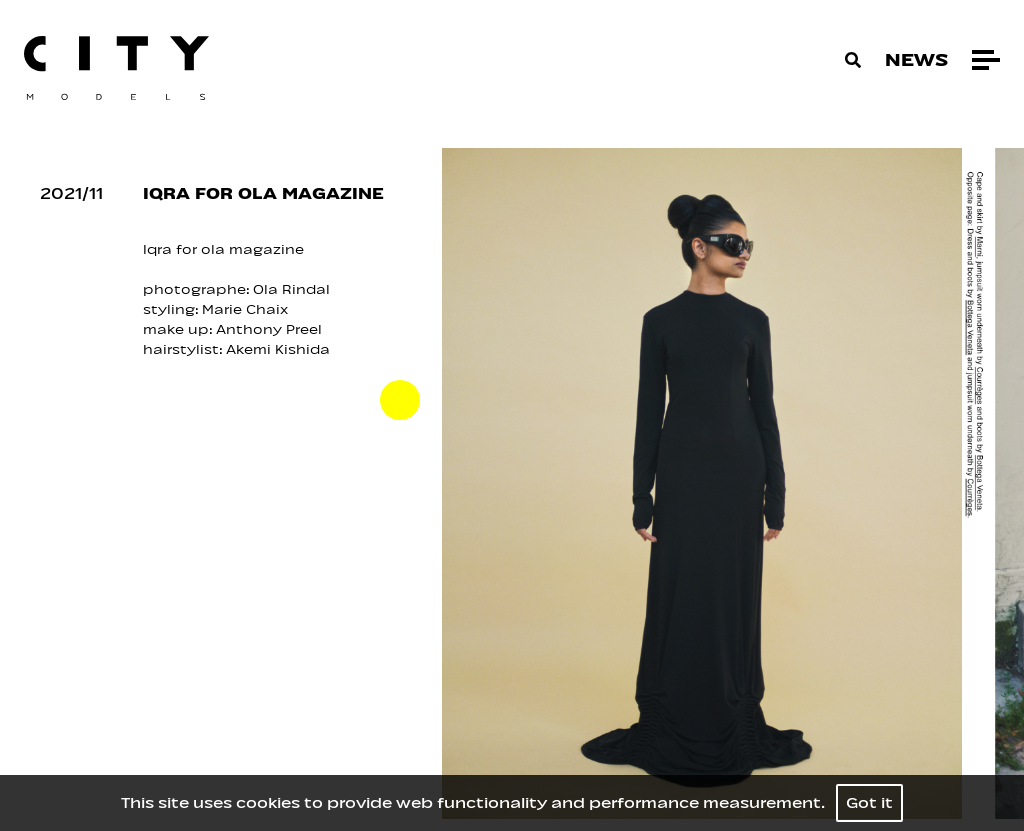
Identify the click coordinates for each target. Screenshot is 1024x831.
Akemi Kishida (278, 349)
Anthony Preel (271, 329)
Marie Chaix (245, 309)
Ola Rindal (291, 289)
